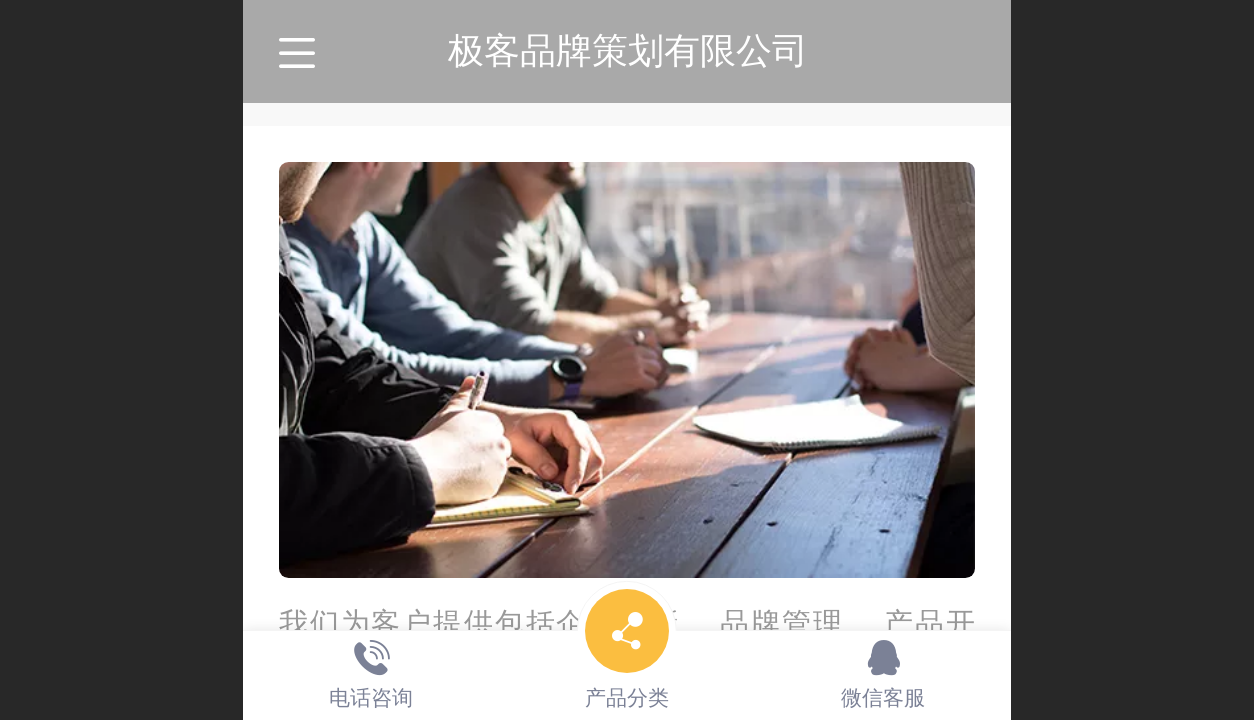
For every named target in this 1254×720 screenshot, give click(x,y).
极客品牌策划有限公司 (628, 50)
